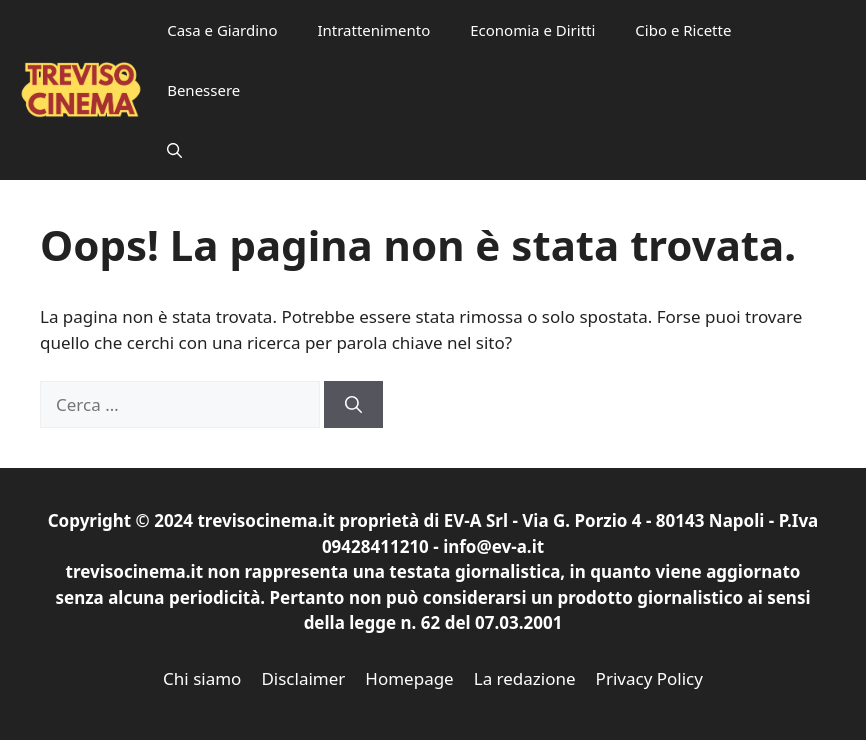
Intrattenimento (373, 30)
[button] (174, 150)
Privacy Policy (649, 678)
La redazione (525, 678)
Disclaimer (303, 678)
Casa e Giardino (222, 30)
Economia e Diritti (532, 30)
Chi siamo (202, 678)
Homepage (409, 678)
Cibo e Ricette (683, 30)
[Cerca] (353, 405)
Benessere (203, 90)
